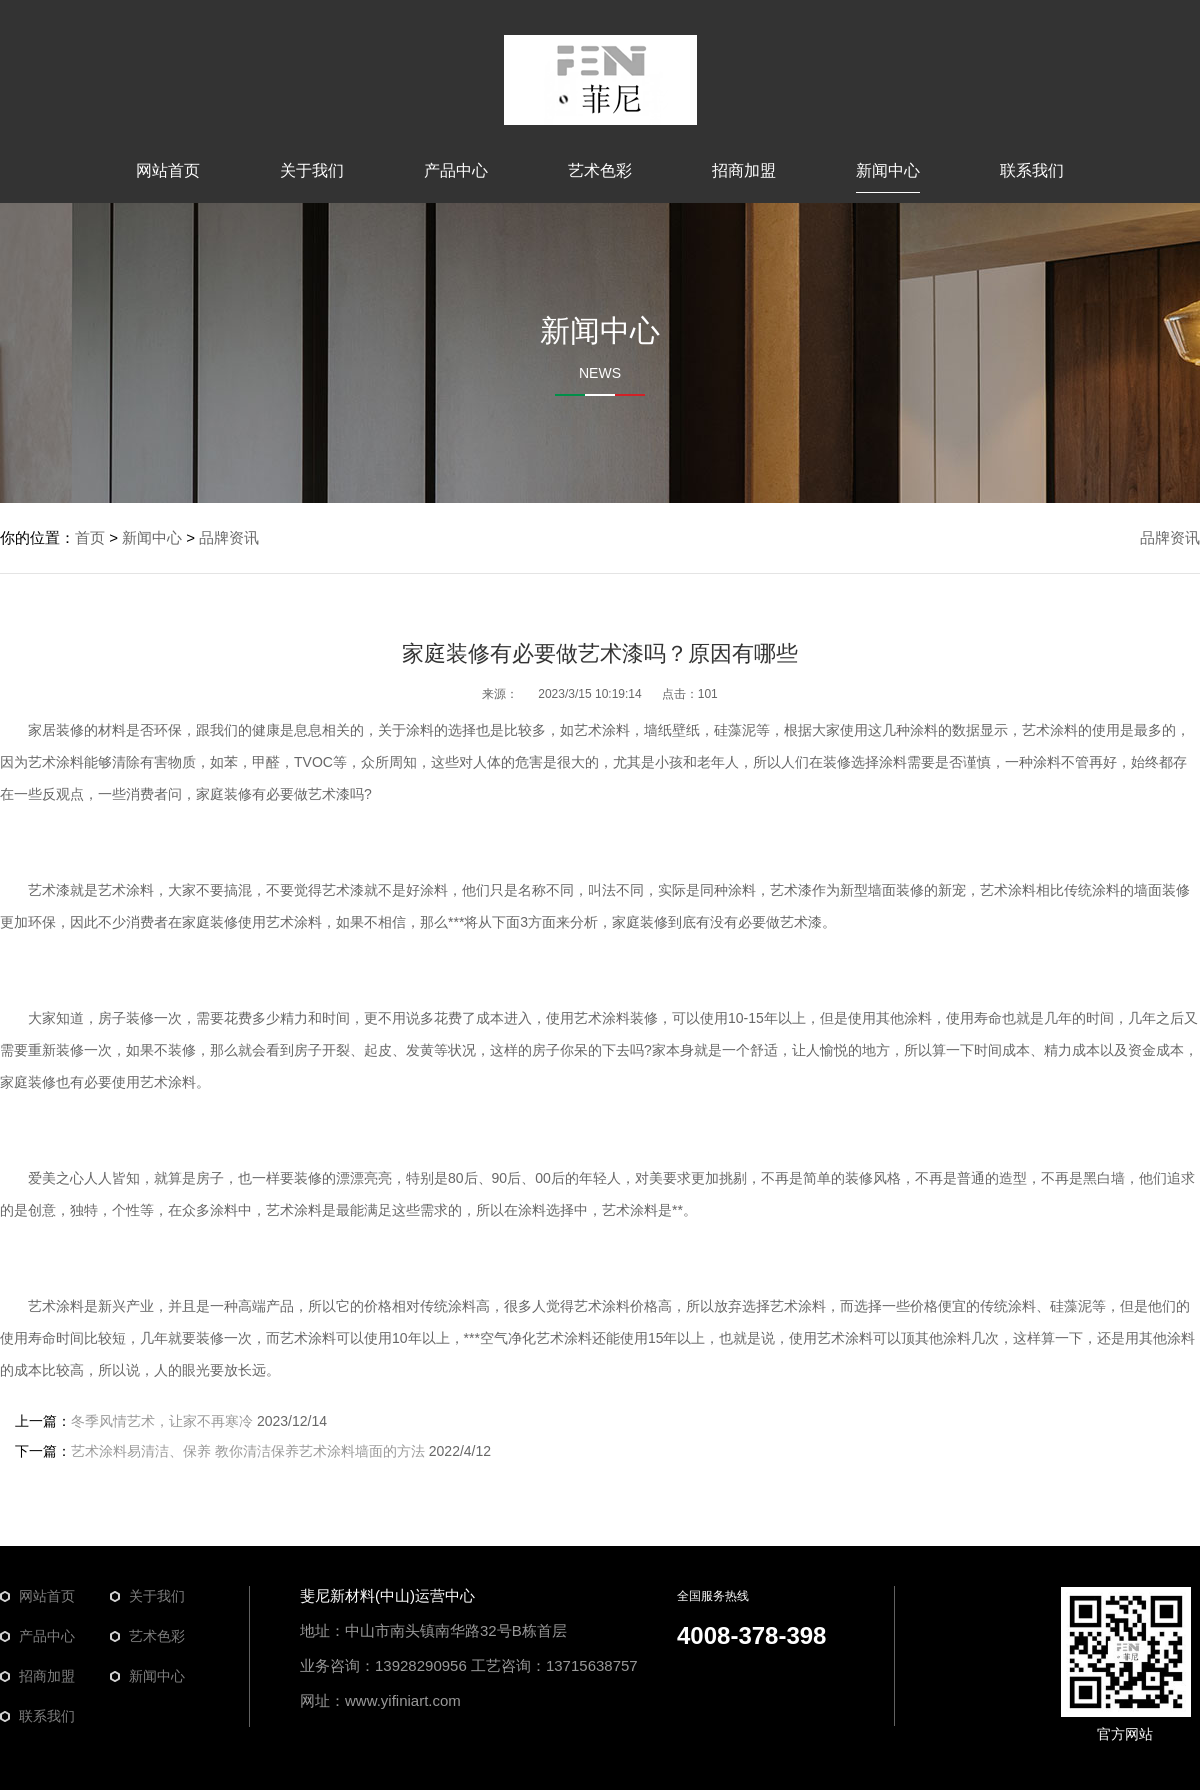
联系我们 (1032, 170)
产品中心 (456, 170)
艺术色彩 (600, 170)
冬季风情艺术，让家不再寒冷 (162, 1421)
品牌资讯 (1170, 537)
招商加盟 (744, 170)
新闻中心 (888, 170)
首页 (90, 537)
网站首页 (168, 170)
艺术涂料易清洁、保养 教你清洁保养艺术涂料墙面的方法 (248, 1451)
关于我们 (312, 170)
